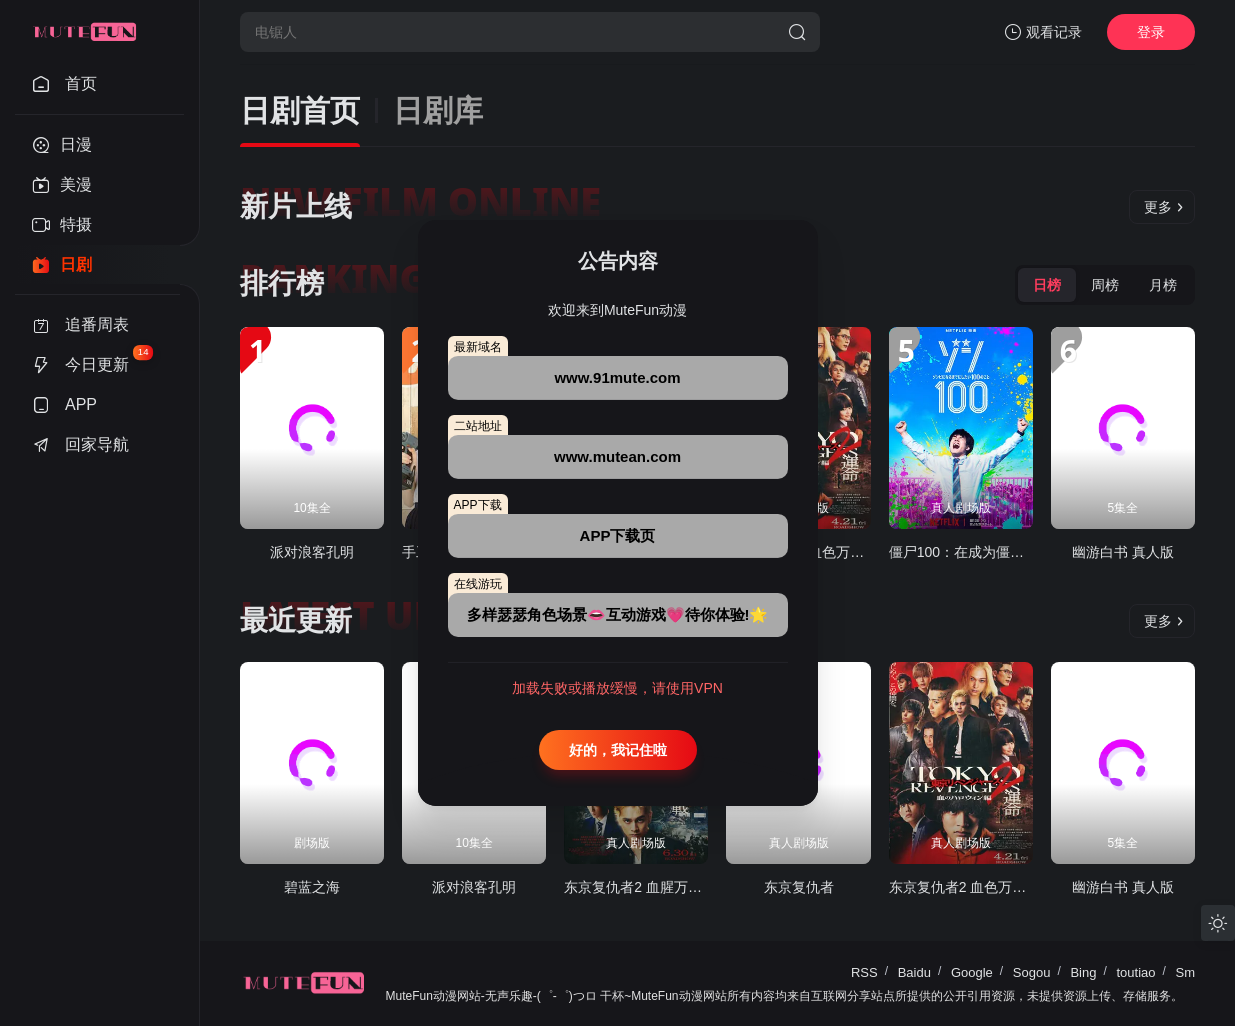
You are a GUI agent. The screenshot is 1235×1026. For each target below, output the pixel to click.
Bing (1083, 972)
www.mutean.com (617, 456)
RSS (864, 972)
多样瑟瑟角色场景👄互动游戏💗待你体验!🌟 (618, 614)
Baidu (914, 972)
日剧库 (438, 110)
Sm (1186, 972)
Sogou (1032, 972)
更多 (1164, 207)
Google (972, 972)
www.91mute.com (617, 377)
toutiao (1135, 972)
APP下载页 (618, 535)
